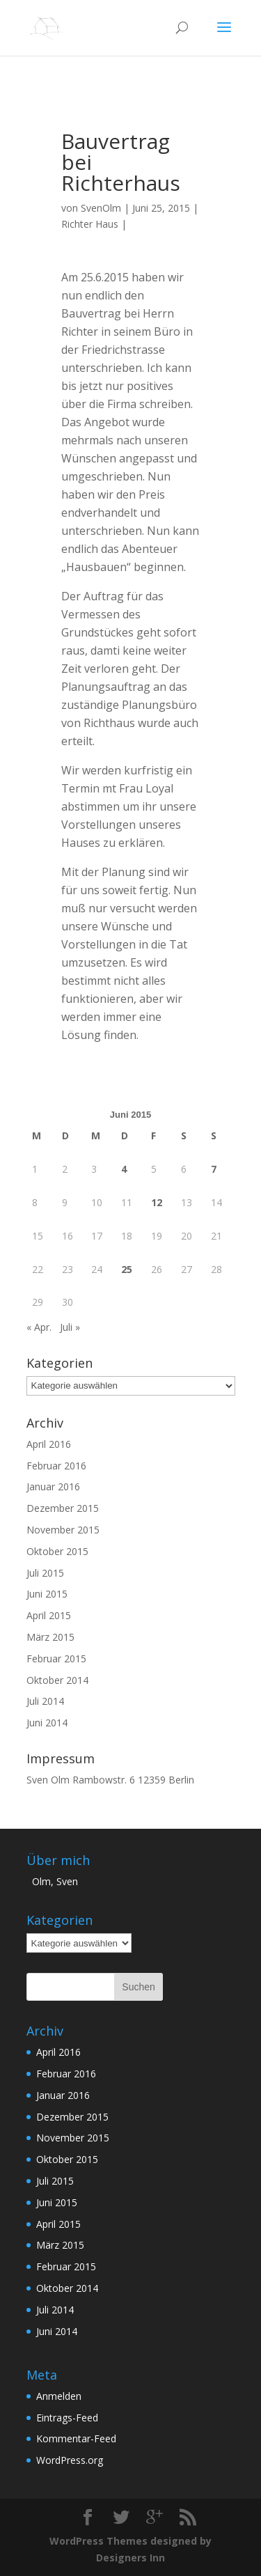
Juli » (70, 1327)
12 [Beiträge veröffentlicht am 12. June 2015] (156, 1202)
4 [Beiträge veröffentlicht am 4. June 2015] (124, 1169)
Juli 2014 (45, 1701)
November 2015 (63, 1529)
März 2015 (50, 1637)
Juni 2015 (47, 1593)
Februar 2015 (56, 1658)
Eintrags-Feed (67, 2417)
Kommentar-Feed (76, 2438)
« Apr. (39, 1327)
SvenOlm (101, 207)
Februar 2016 (56, 1465)
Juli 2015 (45, 1572)
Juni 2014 (47, 1722)
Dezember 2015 (62, 1508)
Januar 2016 (53, 1486)
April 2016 (48, 1444)
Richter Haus (89, 224)
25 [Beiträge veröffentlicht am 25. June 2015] (126, 1269)
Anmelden (58, 2396)
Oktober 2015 (57, 1551)
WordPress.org (69, 2460)
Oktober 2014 (57, 1680)
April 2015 (48, 1615)
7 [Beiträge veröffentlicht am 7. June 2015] (213, 1169)
